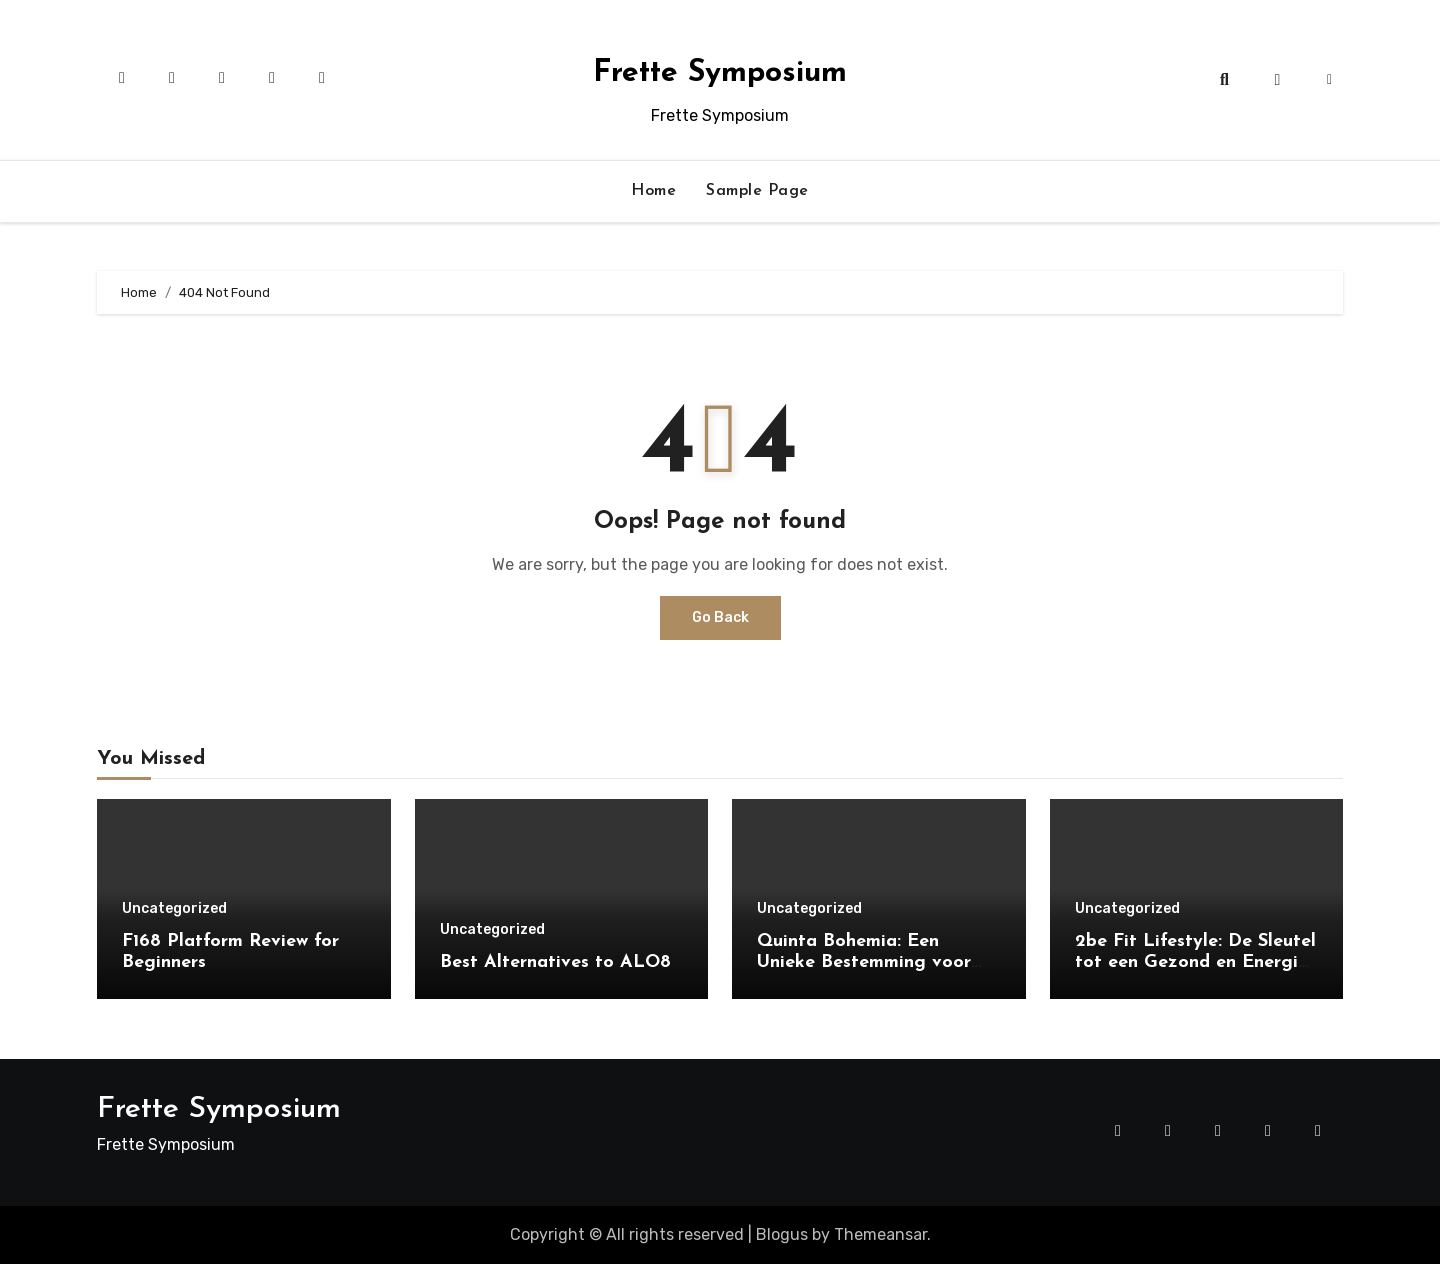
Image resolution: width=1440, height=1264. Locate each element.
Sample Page (757, 191)
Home (653, 191)
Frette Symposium (720, 73)
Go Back (720, 617)
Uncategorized (174, 909)
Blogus (782, 1234)
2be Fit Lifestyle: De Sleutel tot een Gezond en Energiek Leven (1196, 963)
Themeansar (880, 1234)
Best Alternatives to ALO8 (555, 962)
